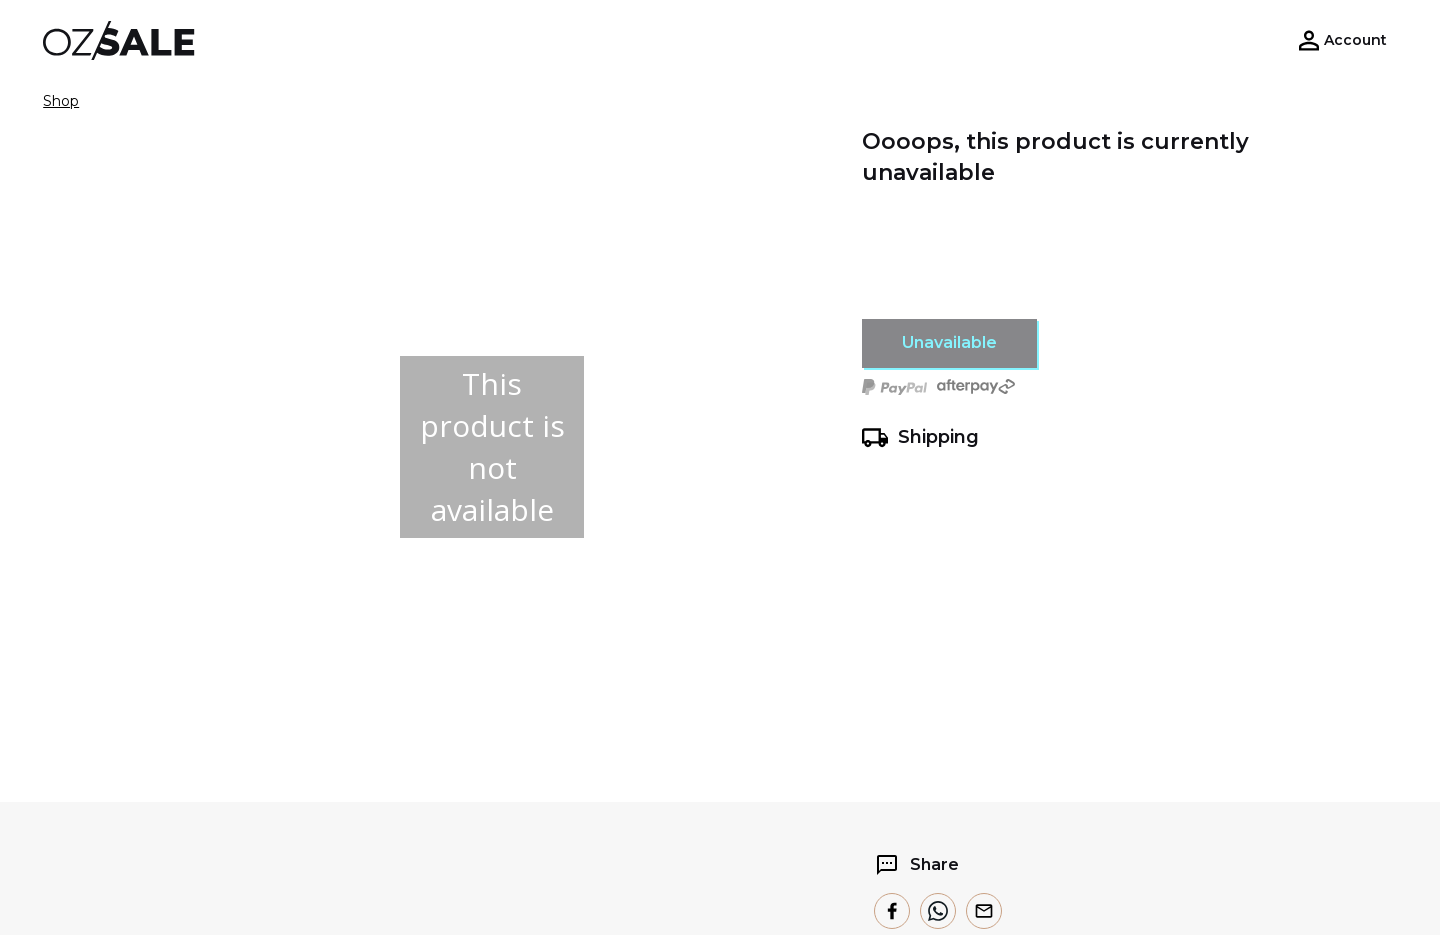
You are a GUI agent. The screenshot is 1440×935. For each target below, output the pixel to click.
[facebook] (892, 911)
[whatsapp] (938, 911)
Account (1355, 40)
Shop (61, 101)
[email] (984, 911)
